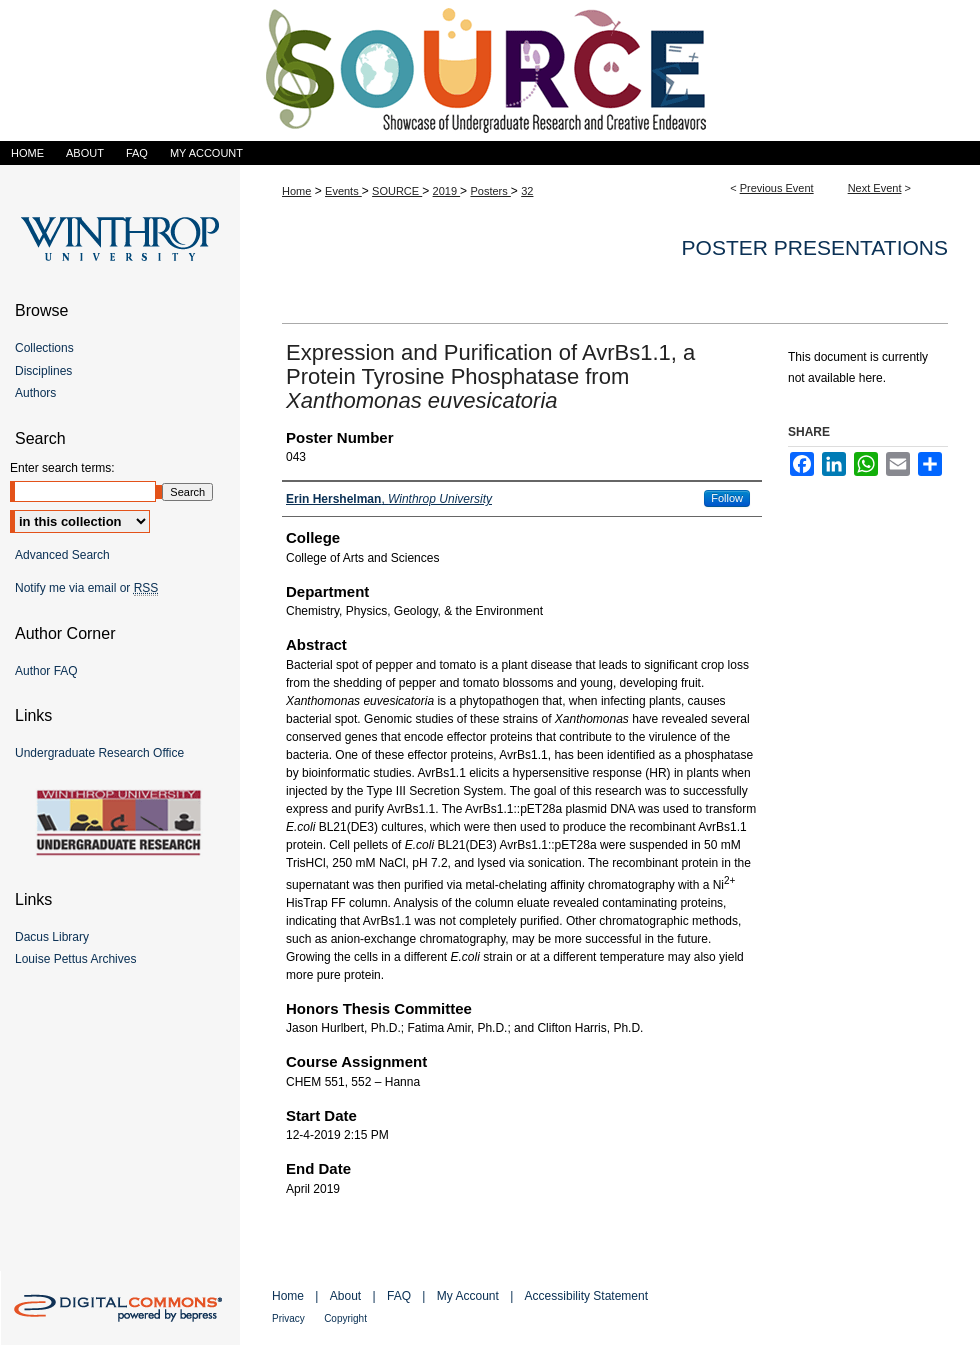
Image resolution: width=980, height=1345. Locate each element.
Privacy (288, 1318)
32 (527, 191)
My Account (468, 1296)
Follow (727, 498)
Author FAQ (46, 671)
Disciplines (43, 371)
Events (343, 191)
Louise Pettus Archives (75, 959)
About (345, 1296)
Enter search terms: (62, 468)
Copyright (345, 1318)
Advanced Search (62, 555)
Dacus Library (52, 937)
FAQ (399, 1296)
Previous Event (777, 188)
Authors (35, 393)
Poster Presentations (815, 247)
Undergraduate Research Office (99, 753)
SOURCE (397, 191)
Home (296, 191)
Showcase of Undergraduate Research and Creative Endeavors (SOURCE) (490, 70)
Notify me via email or (86, 588)
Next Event (875, 188)
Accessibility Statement (586, 1296)
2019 (447, 191)
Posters (490, 191)
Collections (44, 348)
